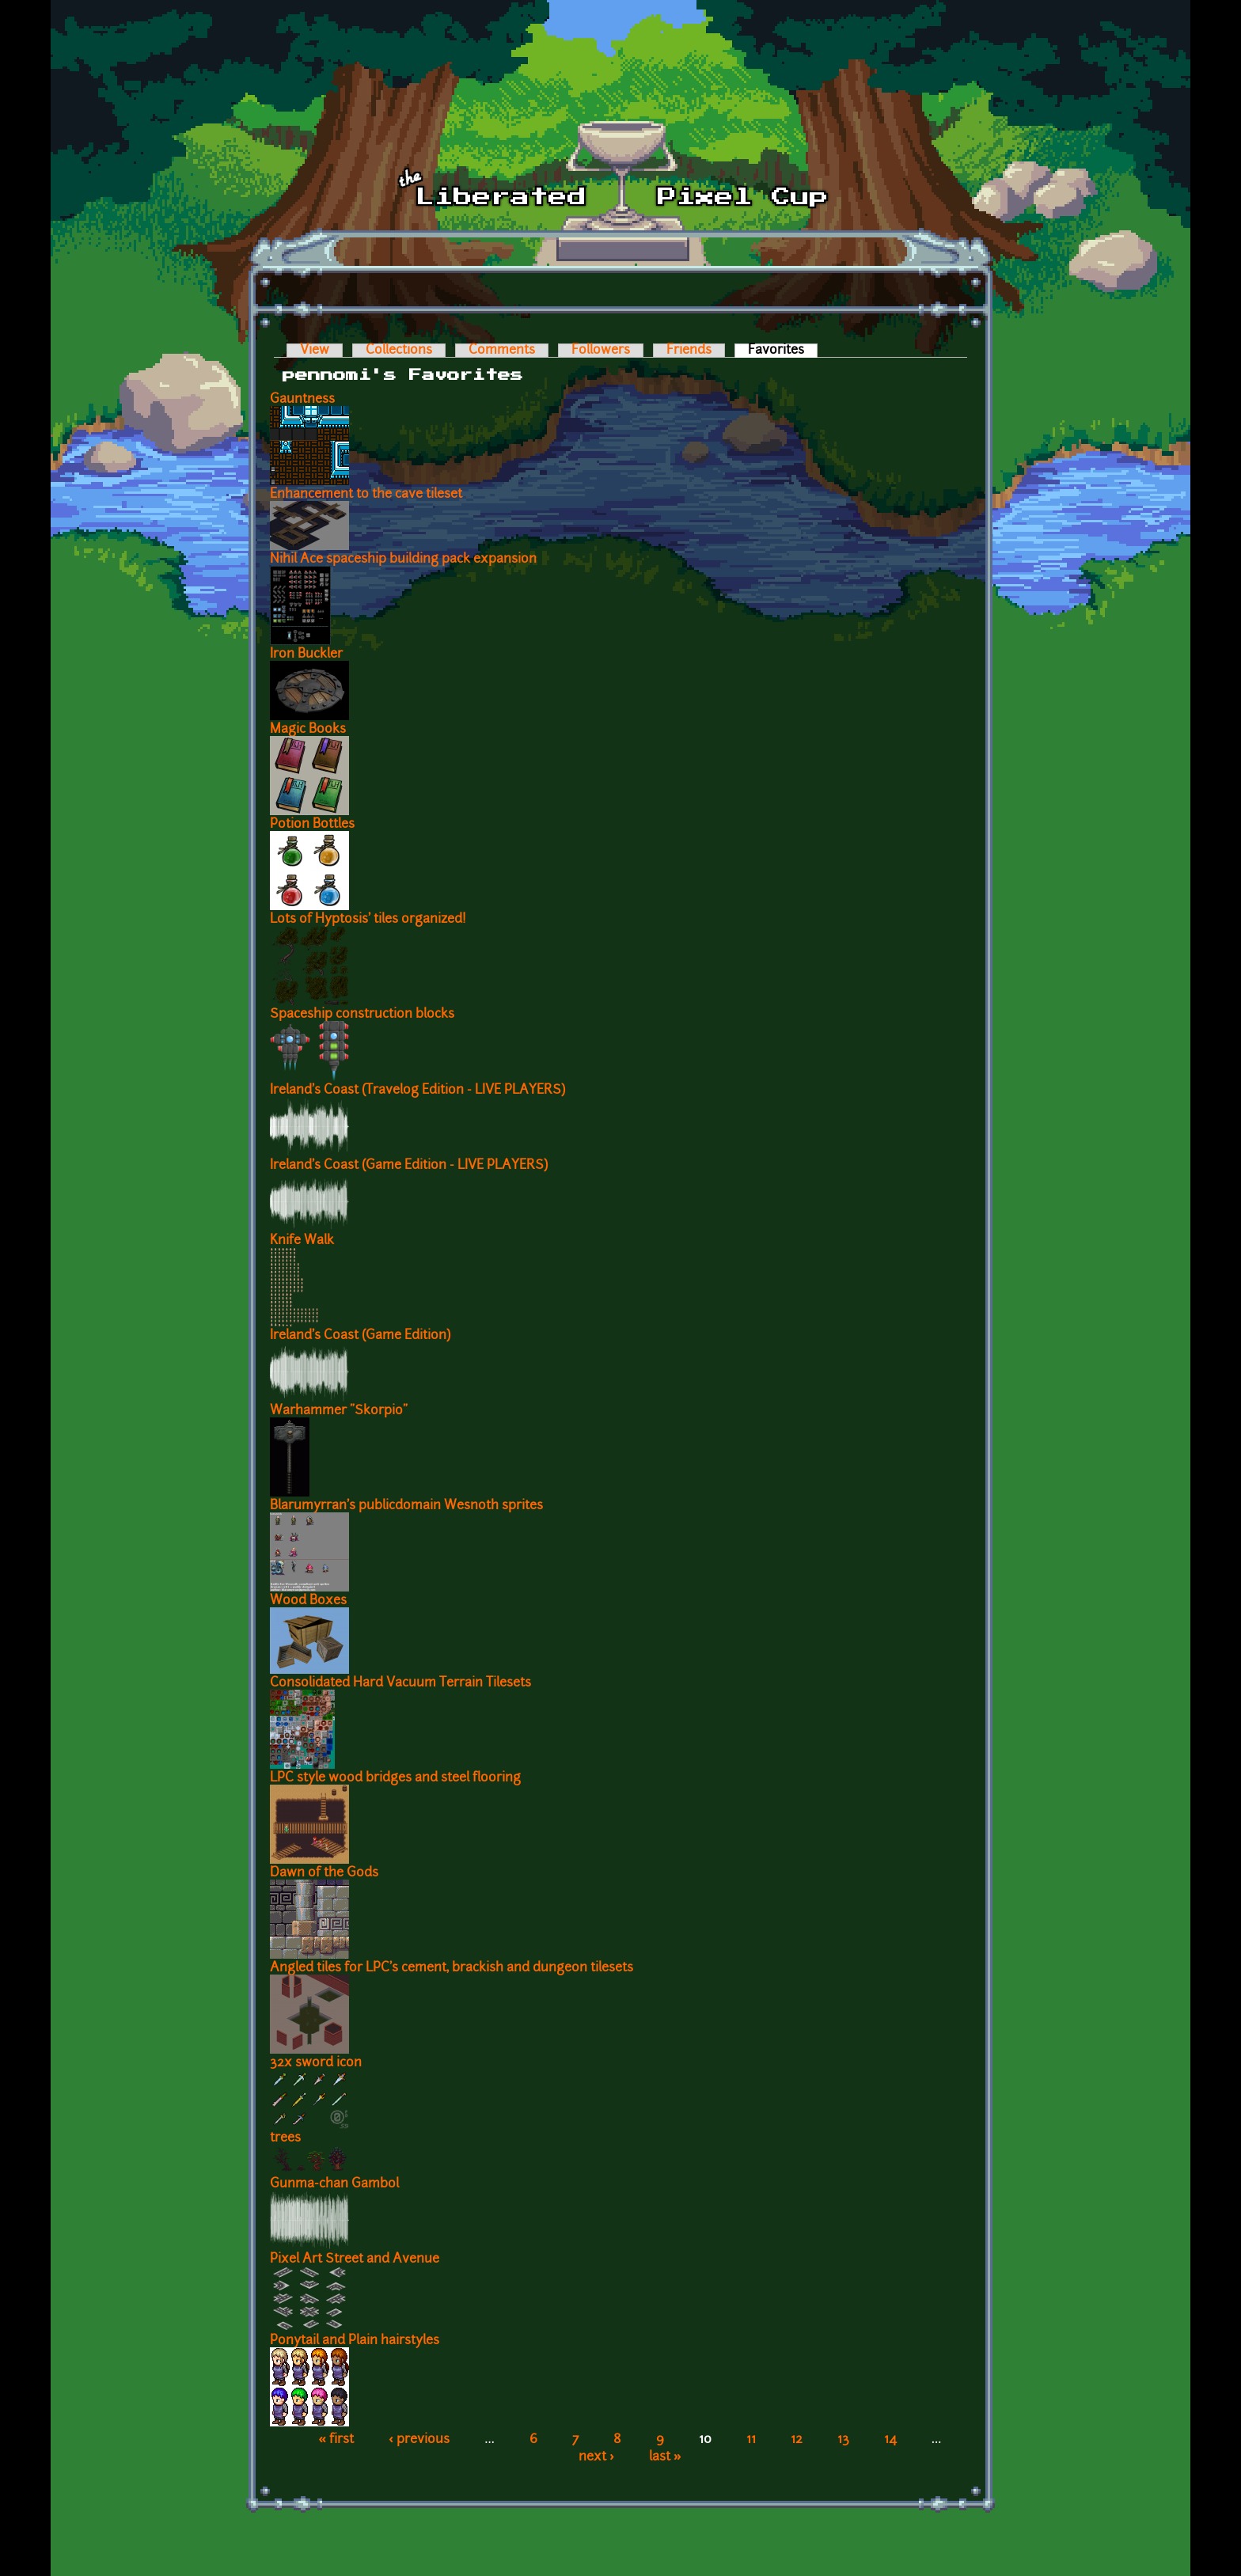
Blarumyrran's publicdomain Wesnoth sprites (406, 1506)
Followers (600, 350)
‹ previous (419, 2440)
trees (285, 2138)
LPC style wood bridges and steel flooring (395, 1778)
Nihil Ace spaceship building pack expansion (403, 559)
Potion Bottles (312, 824)
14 (890, 2440)
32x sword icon (316, 2063)
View (314, 350)
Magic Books (308, 729)
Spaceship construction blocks (362, 1014)
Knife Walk (302, 1241)
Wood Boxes (308, 1601)
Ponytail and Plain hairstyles (354, 2341)
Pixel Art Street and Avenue (354, 2259)
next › (596, 2457)
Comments (502, 350)
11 (751, 2440)
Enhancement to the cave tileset (366, 494)
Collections (399, 350)
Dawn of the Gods (324, 1873)
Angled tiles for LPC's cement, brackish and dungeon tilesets (451, 1968)
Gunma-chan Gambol (334, 2184)
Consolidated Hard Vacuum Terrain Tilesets (400, 1683)
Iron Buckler (306, 654)
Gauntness (302, 399)
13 (843, 2440)
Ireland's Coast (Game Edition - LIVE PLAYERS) (409, 1165)
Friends (689, 350)
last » (665, 2457)
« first (337, 2440)
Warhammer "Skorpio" (339, 1411)
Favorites (783, 350)
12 (797, 2440)
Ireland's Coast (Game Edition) (360, 1336)
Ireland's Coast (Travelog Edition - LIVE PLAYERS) (417, 1090)
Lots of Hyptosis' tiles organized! (368, 919)
